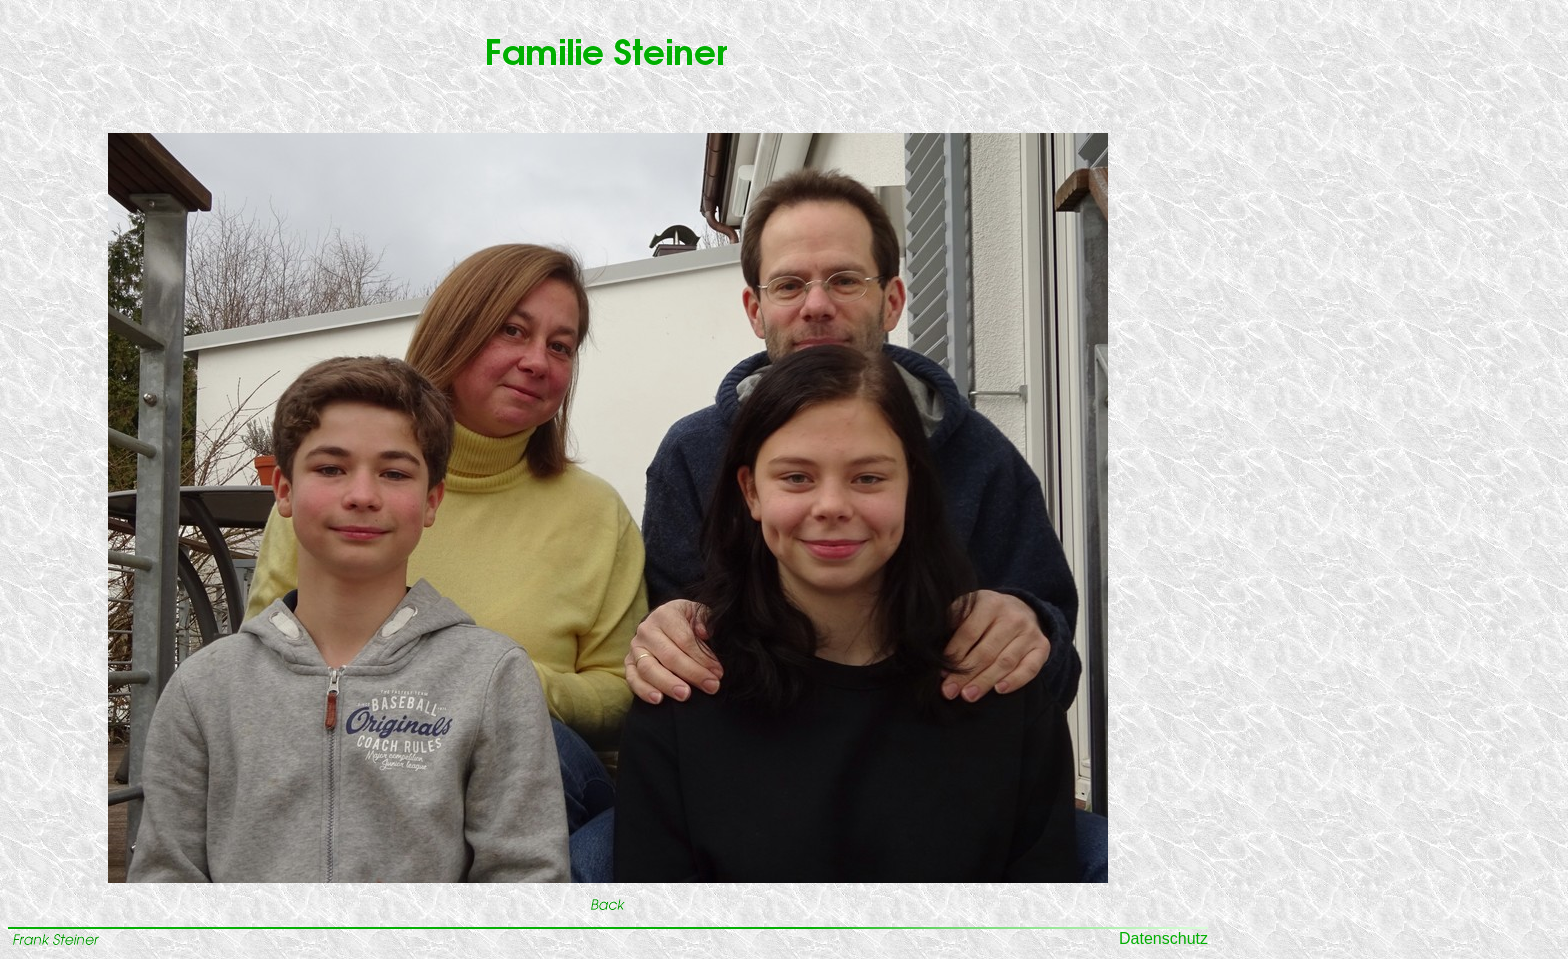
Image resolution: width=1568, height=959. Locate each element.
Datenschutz (1163, 938)
